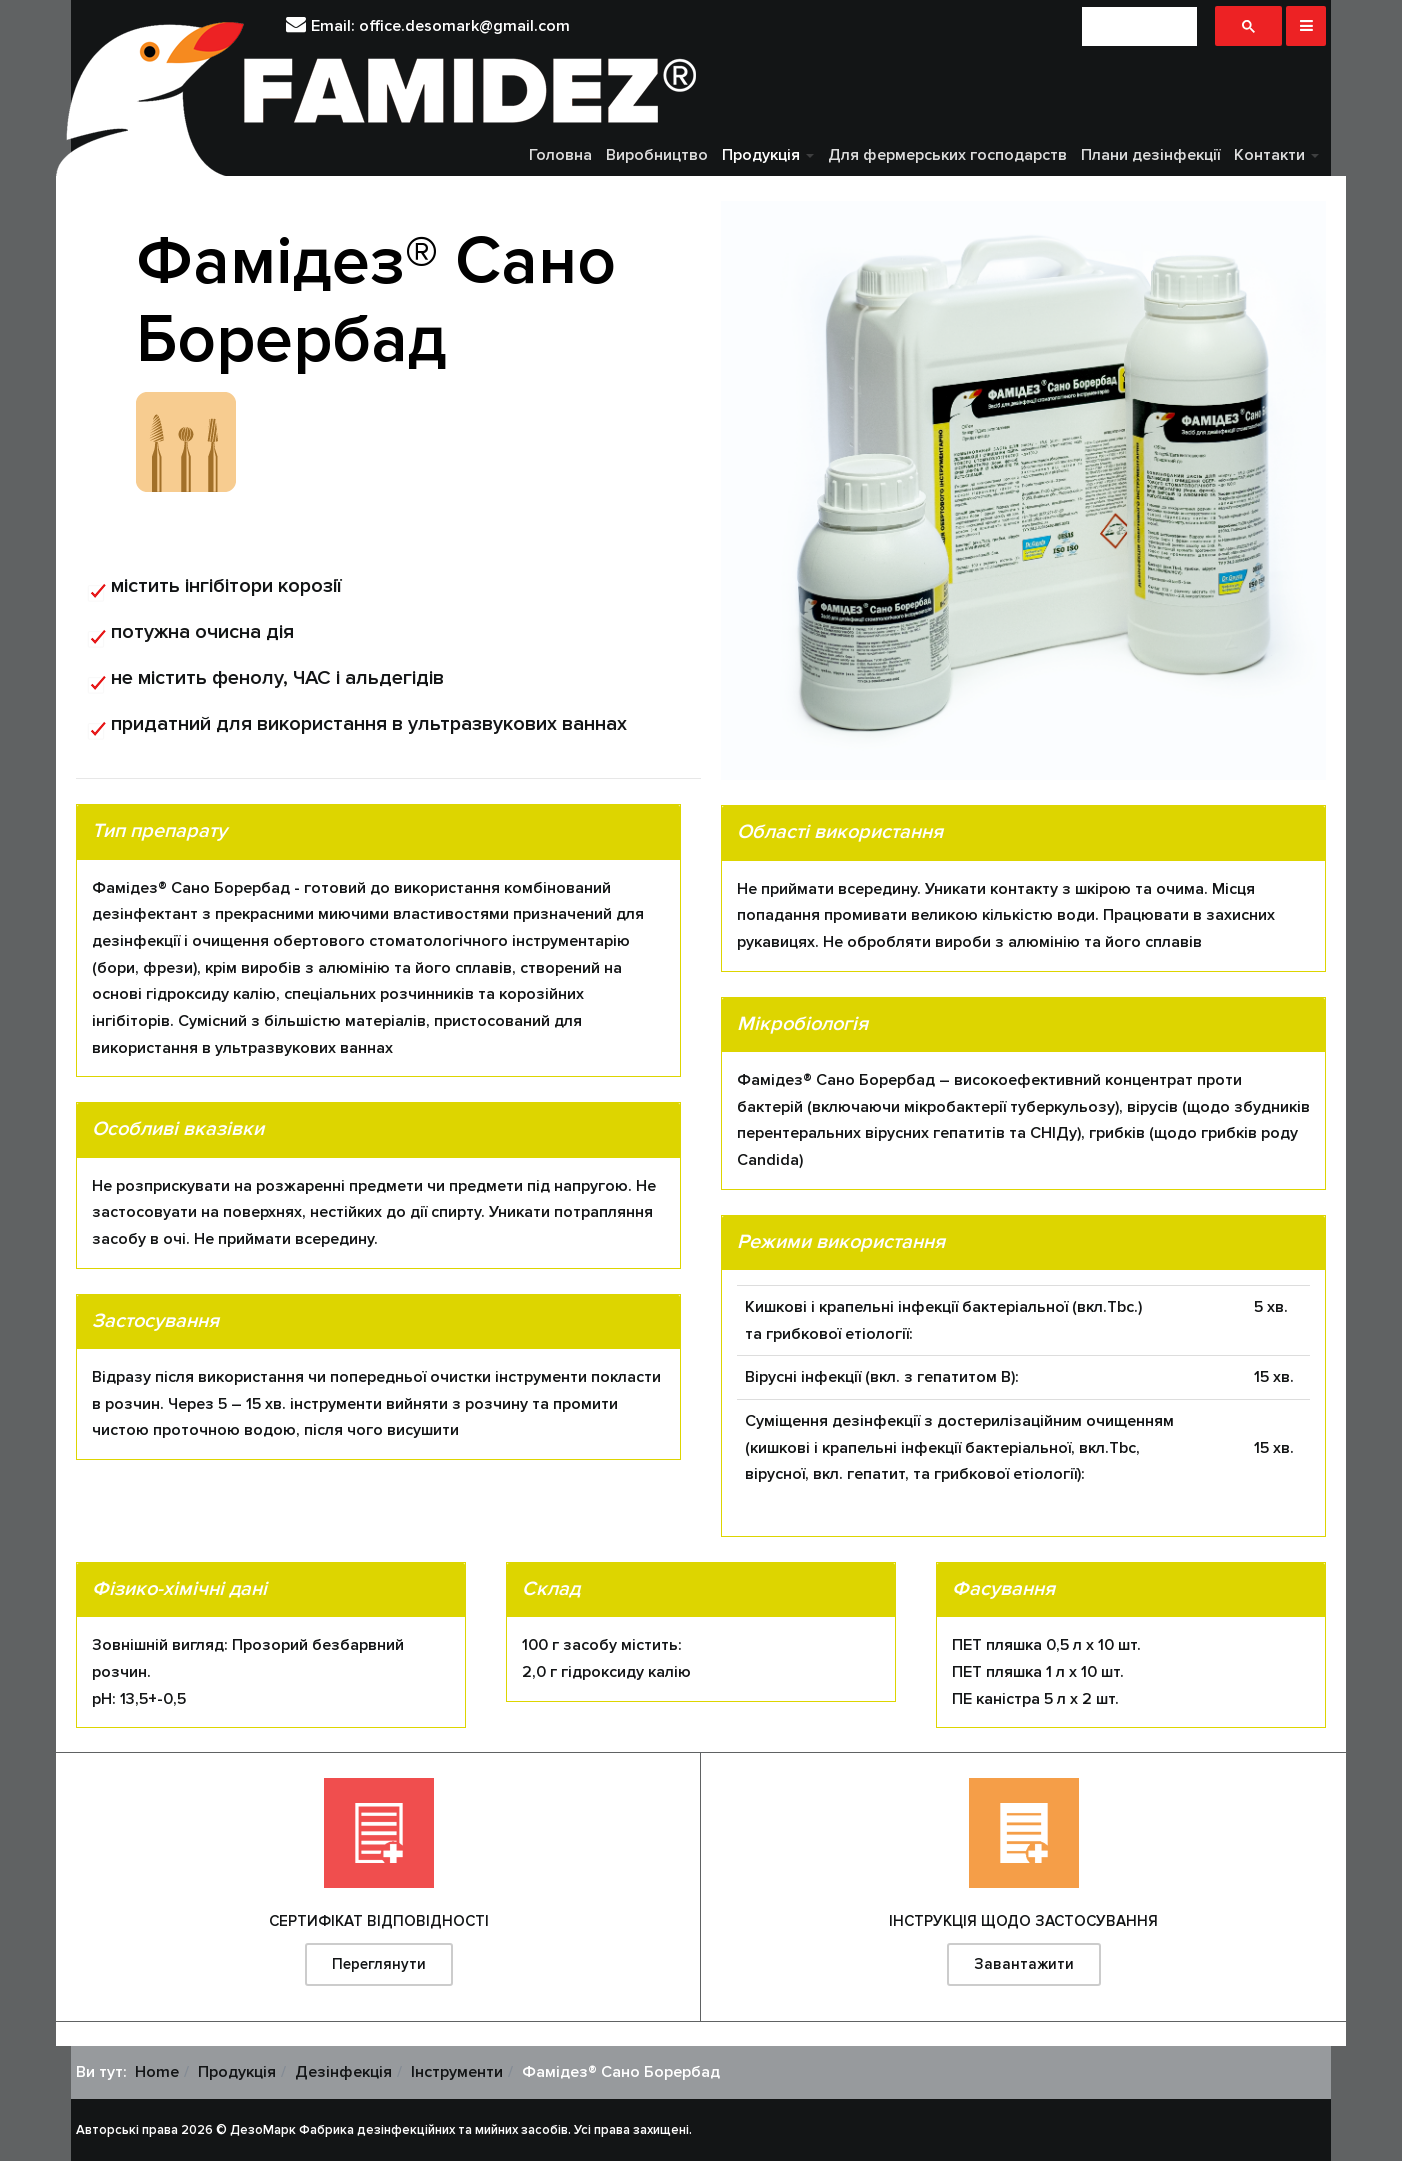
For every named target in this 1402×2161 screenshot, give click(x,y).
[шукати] (1139, 26)
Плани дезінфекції (1150, 155)
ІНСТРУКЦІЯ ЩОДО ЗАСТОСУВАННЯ (1023, 1921)
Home (157, 2072)
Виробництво (657, 155)
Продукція (768, 155)
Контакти (1276, 155)
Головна (560, 155)
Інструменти (457, 2072)
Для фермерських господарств (947, 155)
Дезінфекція (343, 2072)
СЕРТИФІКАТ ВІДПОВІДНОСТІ (379, 1921)
